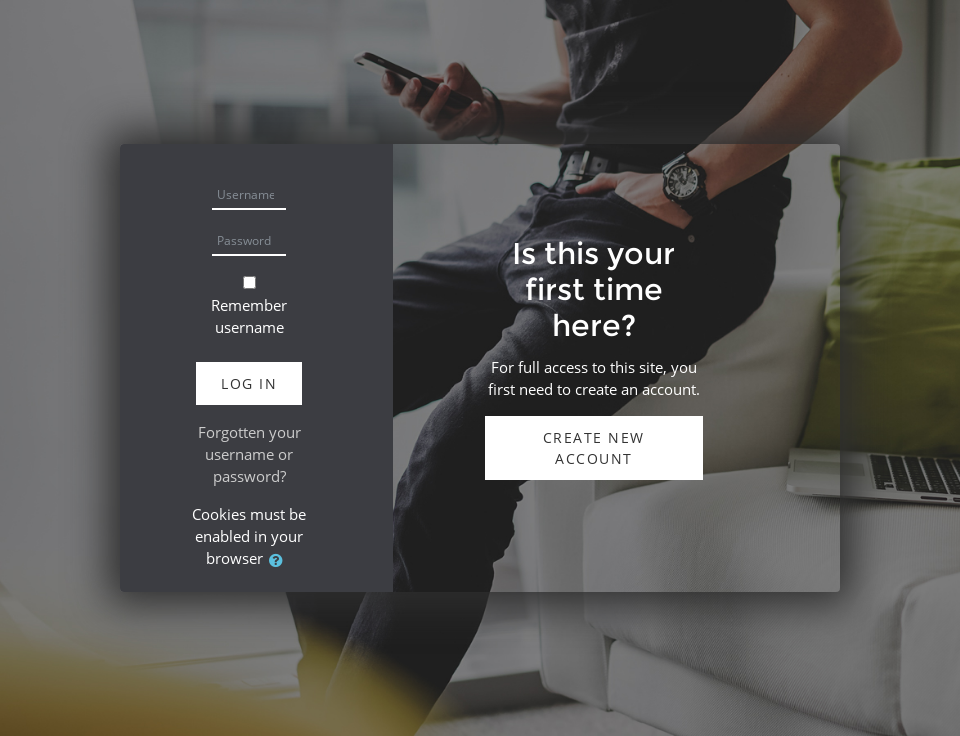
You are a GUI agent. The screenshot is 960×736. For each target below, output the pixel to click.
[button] (280, 560)
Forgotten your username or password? (249, 454)
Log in (249, 383)
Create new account (594, 448)
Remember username (249, 316)
